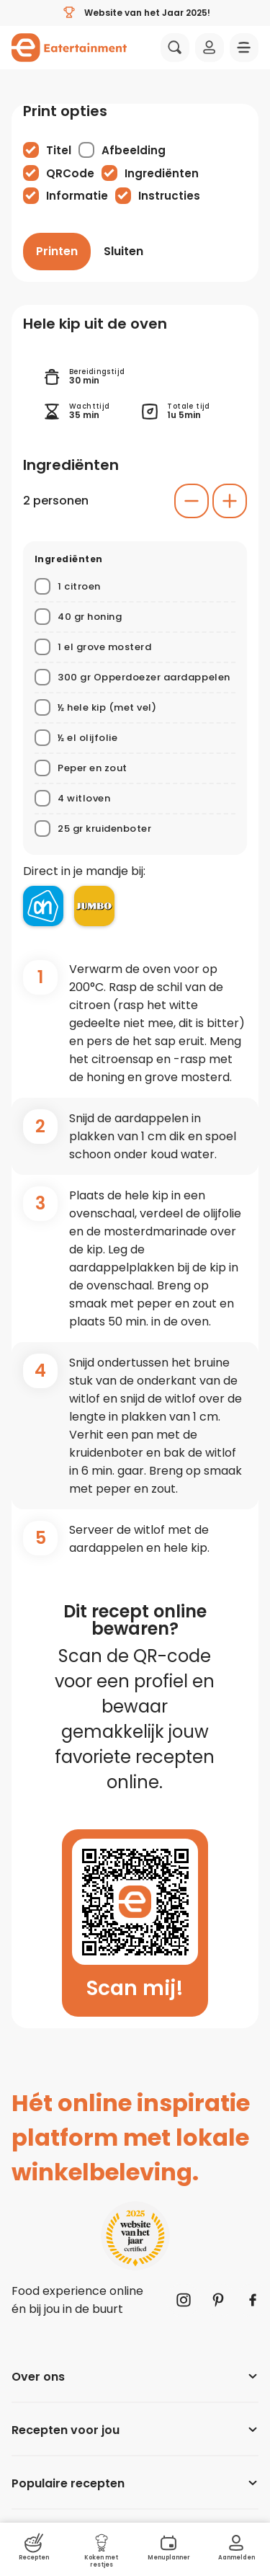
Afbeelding (134, 150)
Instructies (169, 195)
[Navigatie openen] (244, 47)
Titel (58, 150)
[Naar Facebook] (252, 2300)
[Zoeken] (175, 47)
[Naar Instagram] (183, 2300)
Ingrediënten (162, 173)
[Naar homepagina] (69, 47)
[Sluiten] (123, 251)
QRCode (70, 173)
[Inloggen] (209, 47)
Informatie (77, 195)
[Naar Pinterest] (218, 2300)
